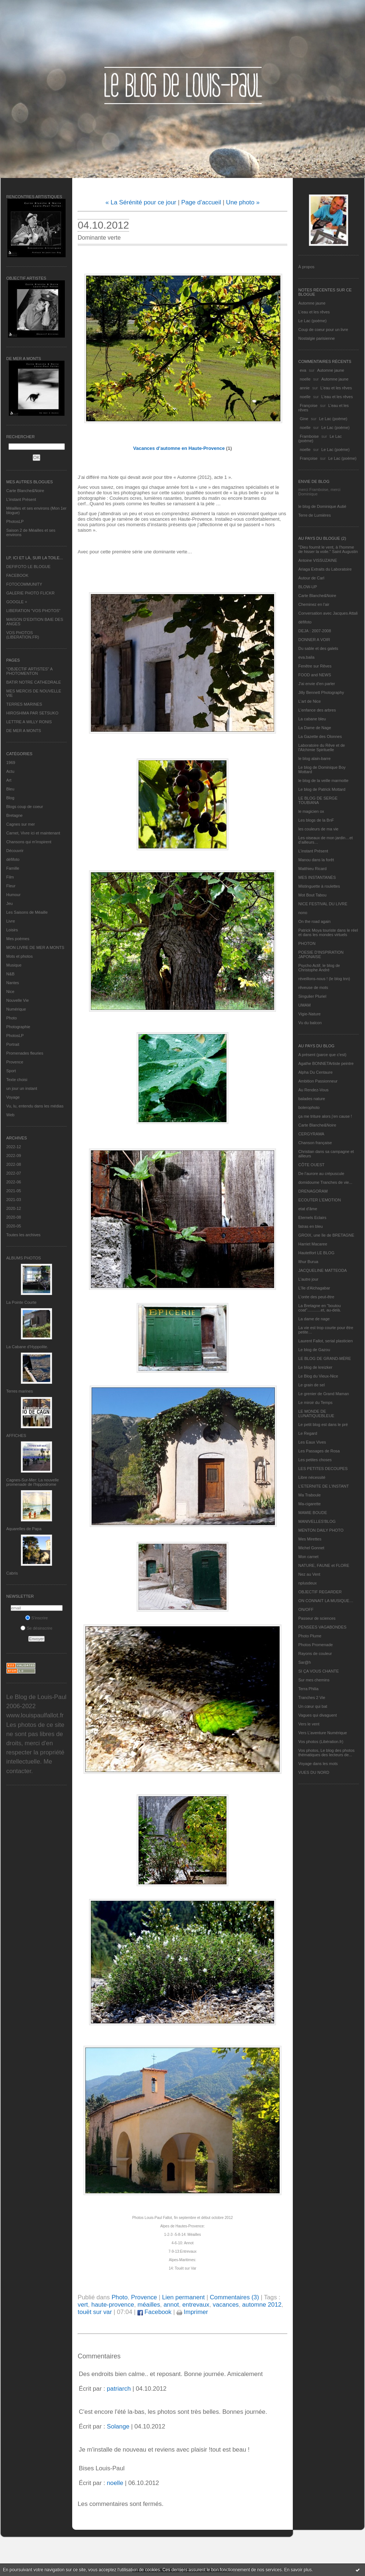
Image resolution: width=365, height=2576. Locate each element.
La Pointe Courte (21, 1302)
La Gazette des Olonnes (320, 736)
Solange (118, 2426)
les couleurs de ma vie (318, 829)
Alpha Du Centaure (315, 1072)
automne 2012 (261, 2304)
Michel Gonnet (311, 1548)
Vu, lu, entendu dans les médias (34, 1106)
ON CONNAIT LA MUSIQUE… (325, 1600)
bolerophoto (309, 1107)
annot (171, 2304)
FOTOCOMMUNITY (24, 584)
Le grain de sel (311, 1385)
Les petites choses (315, 1460)
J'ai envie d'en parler (316, 683)
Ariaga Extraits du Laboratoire (325, 569)
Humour (13, 894)
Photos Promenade (315, 1644)
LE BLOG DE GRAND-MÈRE (324, 1358)
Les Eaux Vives (312, 1442)
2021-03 (13, 1199)
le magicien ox (311, 811)
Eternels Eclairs (312, 1217)
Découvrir (14, 850)
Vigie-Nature (309, 1014)
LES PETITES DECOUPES (322, 1468)
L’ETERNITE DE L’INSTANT (323, 1486)
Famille (12, 868)
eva (303, 370)
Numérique (16, 1009)
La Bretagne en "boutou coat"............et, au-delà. (319, 1307)
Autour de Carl (311, 578)
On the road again (314, 921)
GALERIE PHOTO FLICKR (30, 593)
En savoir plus (297, 2569)
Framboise (309, 436)
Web (10, 1115)
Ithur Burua (308, 1261)
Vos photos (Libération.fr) (320, 1741)
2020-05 (13, 1226)
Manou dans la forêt (316, 860)
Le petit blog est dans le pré (323, 1424)
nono (302, 912)
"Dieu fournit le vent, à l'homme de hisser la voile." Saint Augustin (328, 549)
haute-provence (112, 2304)
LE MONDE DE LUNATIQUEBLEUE (316, 1413)
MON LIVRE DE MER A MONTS (35, 947)
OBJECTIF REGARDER (320, 1592)
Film (10, 877)
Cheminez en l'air (313, 604)
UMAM (304, 1005)
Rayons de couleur (315, 1653)
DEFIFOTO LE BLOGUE (28, 566)
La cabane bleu (312, 719)
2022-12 (13, 1147)
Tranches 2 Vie (311, 1697)
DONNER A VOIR (314, 639)
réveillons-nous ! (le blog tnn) (324, 978)
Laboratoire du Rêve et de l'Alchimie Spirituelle (321, 747)
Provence (14, 1062)
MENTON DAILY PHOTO (320, 1530)
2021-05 (13, 1191)
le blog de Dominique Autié (322, 506)
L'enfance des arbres (317, 710)
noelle (305, 379)
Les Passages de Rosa (319, 1451)
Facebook (154, 2311)
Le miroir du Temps (315, 1402)
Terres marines (19, 1391)
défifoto (12, 859)
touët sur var (95, 2311)
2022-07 (13, 1173)
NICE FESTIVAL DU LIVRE (322, 904)
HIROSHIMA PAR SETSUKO (32, 713)
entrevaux (195, 2304)
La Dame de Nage (314, 727)
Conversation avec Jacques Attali (328, 613)
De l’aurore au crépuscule (321, 1173)
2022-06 (13, 1182)
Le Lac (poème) (312, 321)
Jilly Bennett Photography (321, 692)
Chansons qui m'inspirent (28, 842)
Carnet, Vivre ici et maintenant (33, 833)
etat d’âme (307, 1209)
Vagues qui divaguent (317, 1715)
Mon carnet (308, 1556)
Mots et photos (19, 956)
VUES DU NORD (313, 1772)
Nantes (12, 982)
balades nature (311, 1098)
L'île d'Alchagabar (314, 1288)
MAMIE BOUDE (312, 1512)
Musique (14, 965)
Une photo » (242, 202)
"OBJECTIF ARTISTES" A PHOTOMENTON (29, 671)
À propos (306, 267)
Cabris (12, 1573)
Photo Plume (309, 1636)
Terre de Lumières (314, 515)
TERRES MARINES (24, 704)
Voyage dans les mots (318, 1763)
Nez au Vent (309, 1574)
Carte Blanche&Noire (25, 490)
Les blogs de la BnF (316, 820)
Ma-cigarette (309, 1504)
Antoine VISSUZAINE (317, 560)
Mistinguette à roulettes (319, 886)
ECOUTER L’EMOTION (319, 1200)
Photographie (18, 1027)
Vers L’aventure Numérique (322, 1733)
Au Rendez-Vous (313, 1090)
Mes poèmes (17, 938)
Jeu (9, 903)
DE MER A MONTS (23, 730)
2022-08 (13, 1164)
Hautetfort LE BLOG (316, 1253)
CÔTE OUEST (311, 1165)
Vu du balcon (310, 1022)
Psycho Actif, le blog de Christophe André (319, 967)
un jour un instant (21, 1088)
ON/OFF (306, 1609)
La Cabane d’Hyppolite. (27, 1347)
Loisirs (12, 930)
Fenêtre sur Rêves (314, 666)
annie (305, 388)
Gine (304, 418)
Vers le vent (308, 1724)
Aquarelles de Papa (23, 1529)
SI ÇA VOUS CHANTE (318, 1671)
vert (83, 2304)
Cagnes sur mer (20, 824)
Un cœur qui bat (312, 1706)
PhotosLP (15, 521)
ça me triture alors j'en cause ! (325, 1116)
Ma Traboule (309, 1495)
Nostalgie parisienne (316, 338)
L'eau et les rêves (314, 312)
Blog (10, 798)
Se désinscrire (36, 1628)
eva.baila (306, 657)
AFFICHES (16, 1435)
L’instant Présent (21, 499)
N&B (10, 974)
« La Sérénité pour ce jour (141, 202)
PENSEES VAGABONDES (322, 1627)
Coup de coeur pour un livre (323, 329)
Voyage (13, 1097)
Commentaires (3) (234, 2297)
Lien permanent (183, 2297)
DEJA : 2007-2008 (314, 631)
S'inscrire (36, 1618)
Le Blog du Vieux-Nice (318, 1376)
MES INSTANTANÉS (317, 877)
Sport (11, 1071)
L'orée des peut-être (316, 1297)
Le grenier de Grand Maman (323, 1393)
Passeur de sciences (317, 1618)
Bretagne (14, 815)
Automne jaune (311, 303)
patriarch (118, 2388)
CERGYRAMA (311, 1134)
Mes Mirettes (309, 1539)
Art (8, 780)
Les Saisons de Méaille (27, 912)
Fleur (10, 886)
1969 (10, 762)
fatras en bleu (310, 1226)
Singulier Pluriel (312, 996)
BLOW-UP (307, 587)
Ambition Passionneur (318, 1081)
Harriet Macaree (312, 1244)
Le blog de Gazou (314, 1349)
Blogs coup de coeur (24, 806)
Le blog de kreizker (315, 1367)
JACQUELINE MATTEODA (322, 1270)
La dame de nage (314, 1319)
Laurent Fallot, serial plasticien (325, 1341)
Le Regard (307, 1433)
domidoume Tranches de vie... (325, 1182)
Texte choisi (16, 1079)
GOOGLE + (16, 602)
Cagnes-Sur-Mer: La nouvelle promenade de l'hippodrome (32, 1482)
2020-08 (13, 1217)
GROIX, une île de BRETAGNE (326, 1235)
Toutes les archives (23, 1235)
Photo (11, 1018)
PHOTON (307, 943)
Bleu (10, 789)
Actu (10, 771)
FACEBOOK (17, 575)
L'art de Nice (309, 701)
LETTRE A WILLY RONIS (29, 722)
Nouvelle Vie (17, 1000)
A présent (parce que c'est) (322, 1054)
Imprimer (192, 2311)
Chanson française (315, 1142)
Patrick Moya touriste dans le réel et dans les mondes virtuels (328, 932)
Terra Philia (308, 1689)
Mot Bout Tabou (312, 895)
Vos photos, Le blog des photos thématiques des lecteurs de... (326, 1752)
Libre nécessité (311, 1477)
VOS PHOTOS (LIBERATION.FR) (22, 634)
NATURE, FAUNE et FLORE (323, 1565)
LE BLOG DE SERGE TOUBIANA (318, 800)
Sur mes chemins (313, 1680)
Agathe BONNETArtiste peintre (326, 1063)
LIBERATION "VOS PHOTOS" (33, 610)
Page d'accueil (201, 202)
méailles (148, 2304)
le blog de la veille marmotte (323, 780)
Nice (10, 991)
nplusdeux (307, 1583)
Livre (10, 921)
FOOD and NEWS (314, 675)
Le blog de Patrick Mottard (321, 789)
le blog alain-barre (314, 758)
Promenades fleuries (24, 1053)
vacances (226, 2304)
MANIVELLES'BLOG (317, 1521)
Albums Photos (23, 1258)
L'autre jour (308, 1279)
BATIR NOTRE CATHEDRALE (33, 682)
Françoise (308, 405)
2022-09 (13, 1155)
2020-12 (13, 1208)
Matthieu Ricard (312, 868)
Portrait (12, 1044)
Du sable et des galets (318, 648)
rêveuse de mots (313, 987)
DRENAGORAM (313, 1191)
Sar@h (304, 1662)
